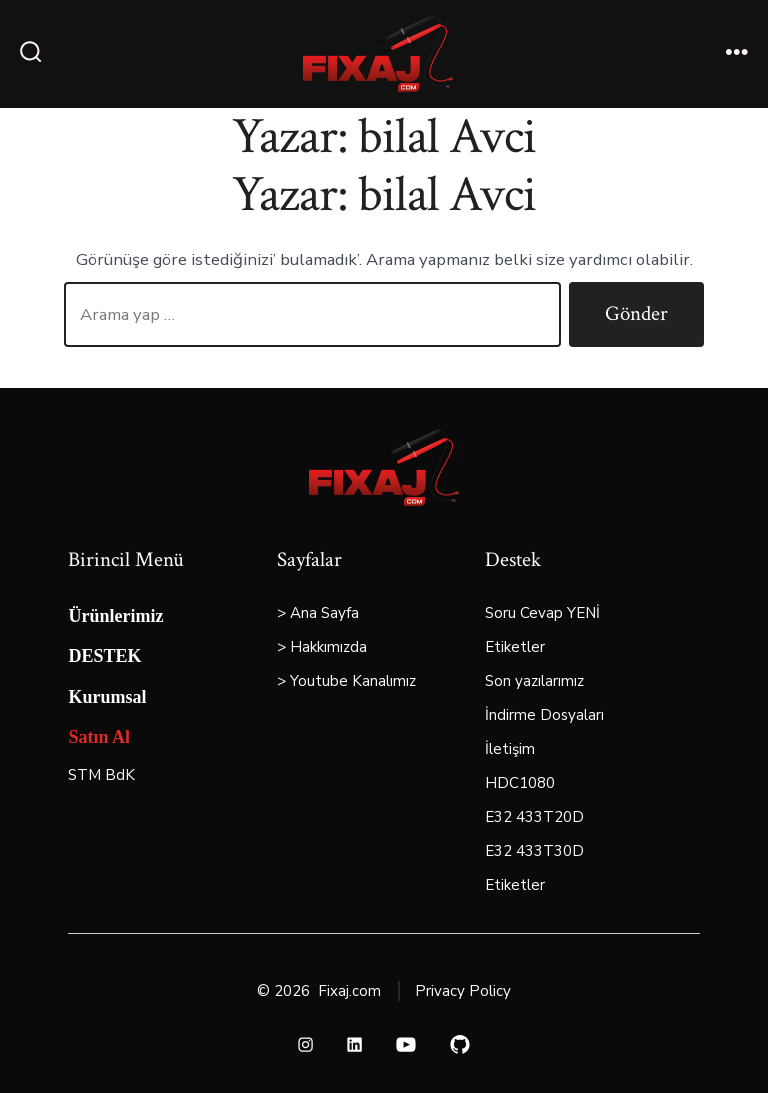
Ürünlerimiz (115, 616)
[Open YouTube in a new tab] (406, 1044)
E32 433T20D (534, 817)
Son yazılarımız (534, 681)
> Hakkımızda (322, 647)
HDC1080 (520, 783)
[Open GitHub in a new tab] (460, 1044)
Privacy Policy (463, 991)
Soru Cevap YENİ (542, 613)
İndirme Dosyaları (544, 715)
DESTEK (104, 656)
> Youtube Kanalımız (346, 681)
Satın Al (99, 737)
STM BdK (101, 775)
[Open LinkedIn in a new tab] (354, 1044)
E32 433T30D (534, 851)
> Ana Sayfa (318, 613)
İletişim (510, 749)
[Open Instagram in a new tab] (306, 1044)
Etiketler (515, 647)
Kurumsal (107, 697)
